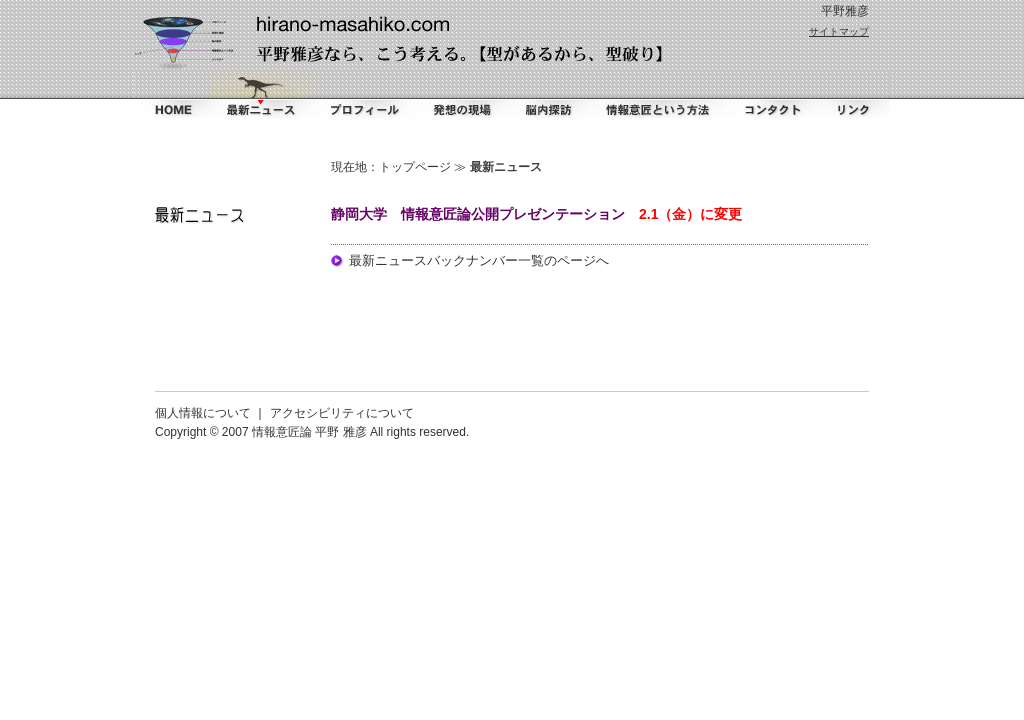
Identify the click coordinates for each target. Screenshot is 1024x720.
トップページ (415, 167)
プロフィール (364, 94)
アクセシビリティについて (342, 413)
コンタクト (769, 94)
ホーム (171, 94)
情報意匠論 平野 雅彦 (309, 432)
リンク (852, 94)
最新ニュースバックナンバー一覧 (446, 260)
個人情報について (203, 413)
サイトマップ (839, 31)
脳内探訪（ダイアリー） (551, 94)
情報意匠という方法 (659, 94)
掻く (461, 94)
